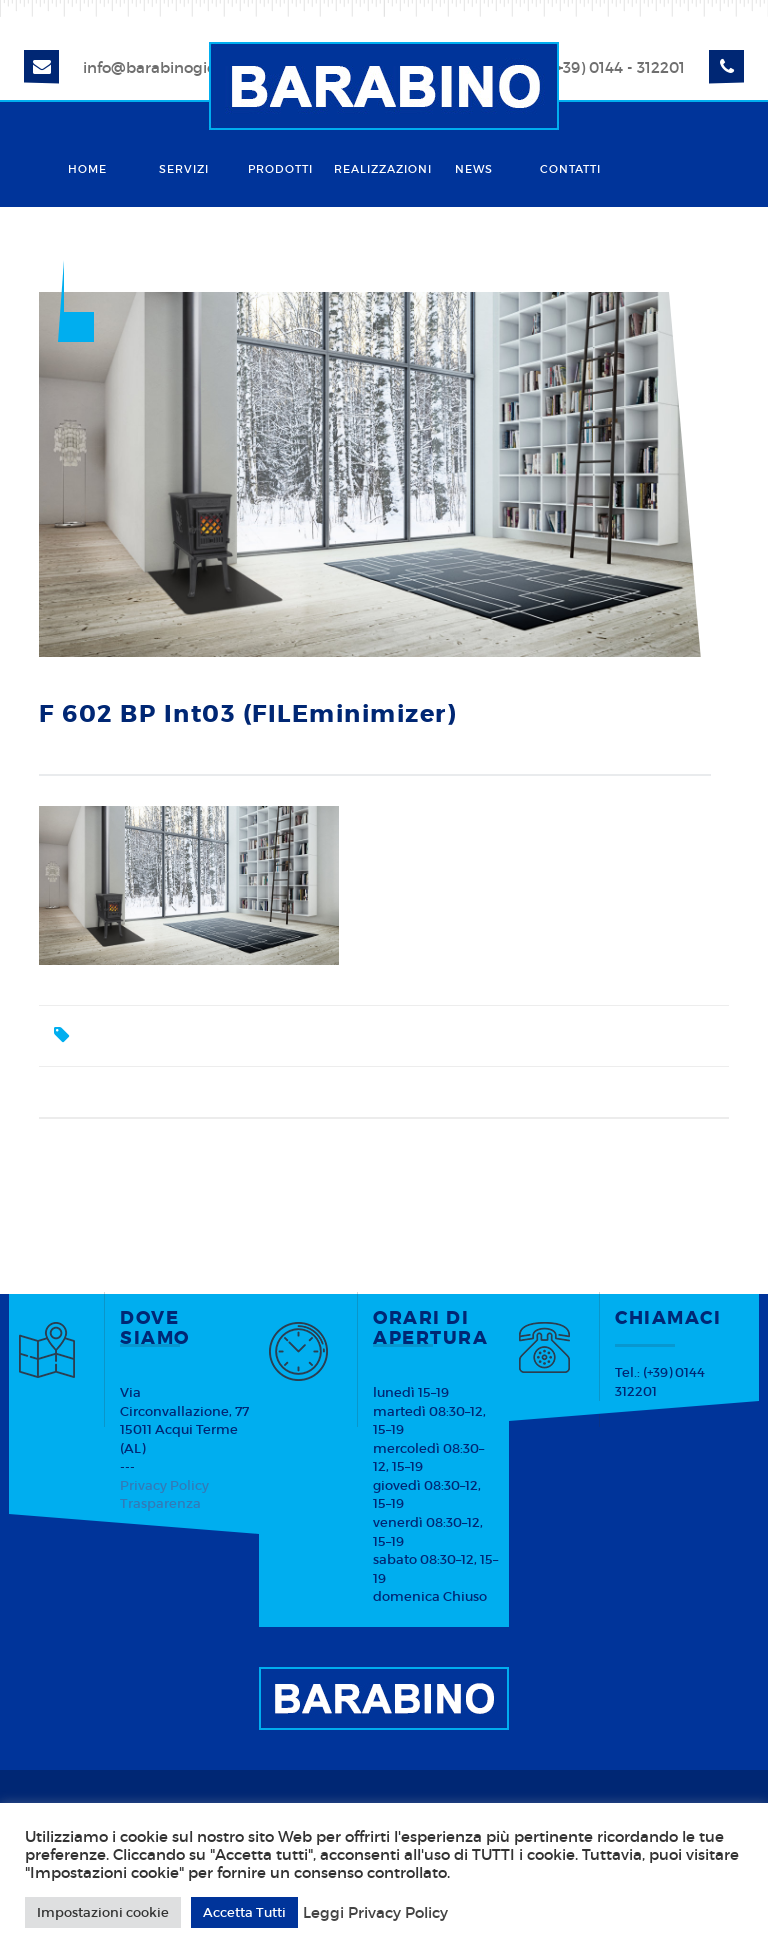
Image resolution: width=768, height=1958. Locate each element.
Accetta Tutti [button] (244, 1912)
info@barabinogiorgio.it (170, 67)
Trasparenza (160, 1503)
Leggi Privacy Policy (375, 1913)
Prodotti (280, 169)
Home (87, 169)
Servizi (184, 169)
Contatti (570, 169)
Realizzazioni (380, 169)
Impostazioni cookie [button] (103, 1912)
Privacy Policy (164, 1485)
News (474, 169)
